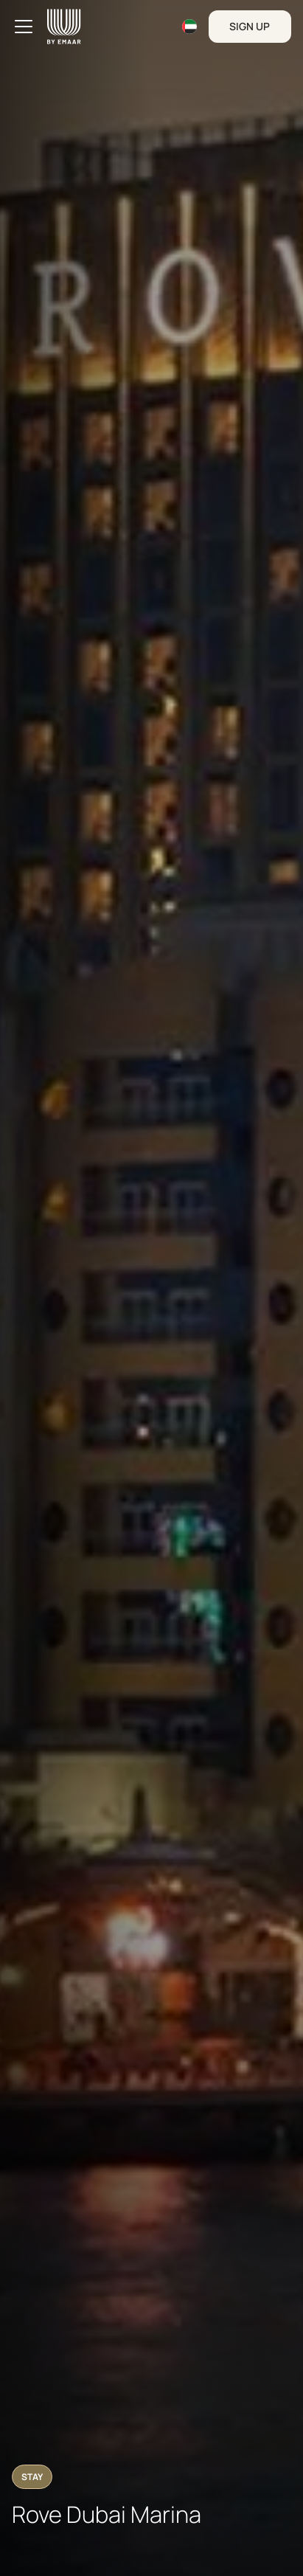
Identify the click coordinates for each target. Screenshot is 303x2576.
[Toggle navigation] (23, 26)
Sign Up (249, 26)
